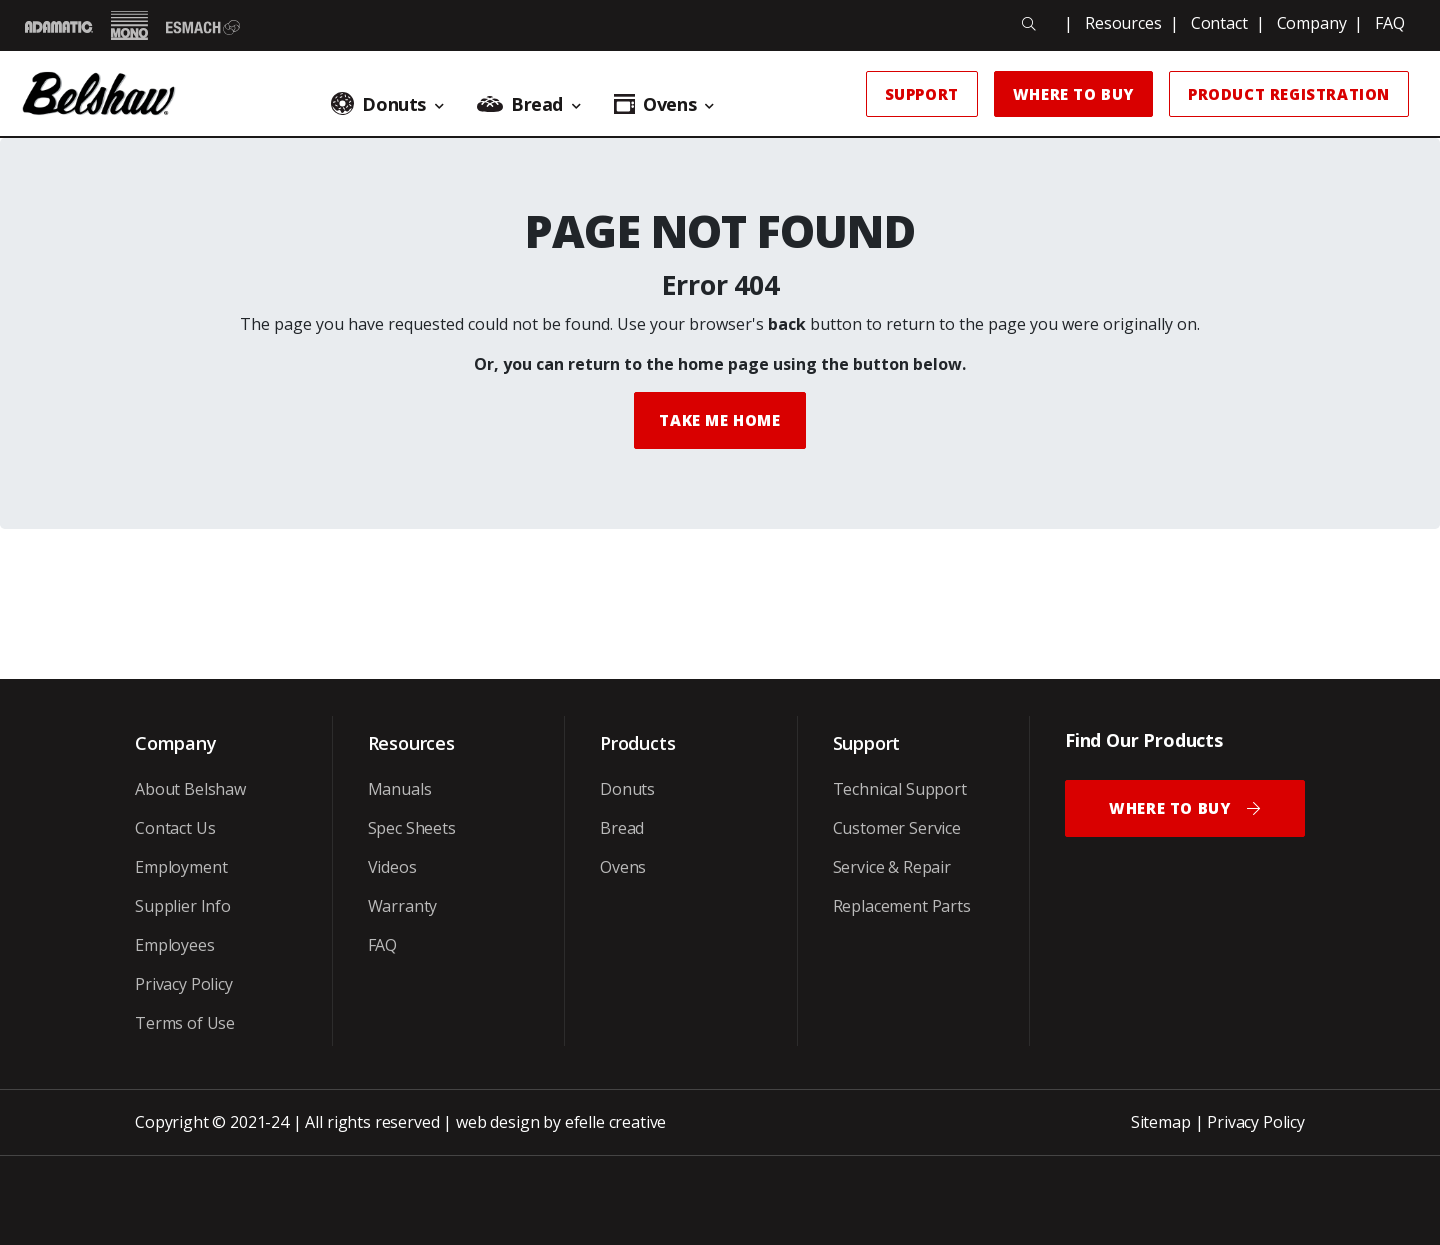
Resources (1123, 23)
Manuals (400, 789)
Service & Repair (892, 867)
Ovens (623, 867)
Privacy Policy (184, 984)
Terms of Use (185, 1023)
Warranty (403, 906)
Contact (1219, 23)
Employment (181, 867)
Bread (622, 828)
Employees (175, 945)
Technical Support (900, 789)
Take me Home (719, 420)
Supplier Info (183, 906)
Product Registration (1289, 94)
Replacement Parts (902, 906)
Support (922, 94)
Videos (392, 867)
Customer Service (897, 828)
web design (497, 1122)
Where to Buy (1073, 94)
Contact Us (175, 828)
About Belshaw (190, 789)
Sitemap (1161, 1122)
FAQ (1390, 23)
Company (1312, 23)
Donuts (627, 789)
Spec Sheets (412, 828)
